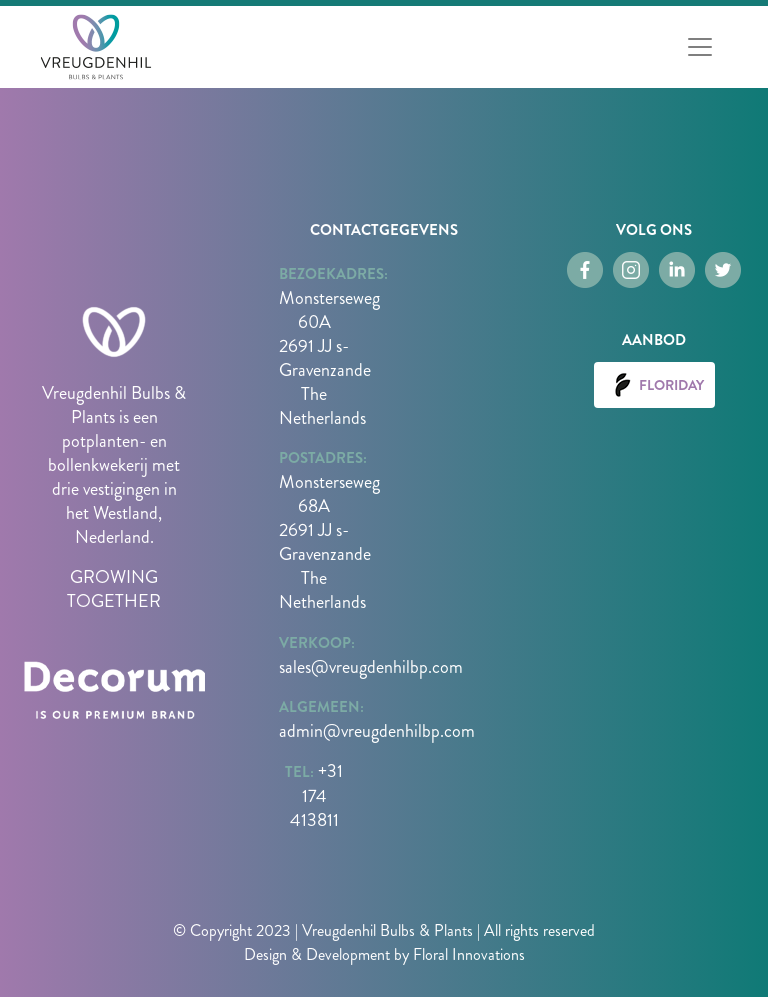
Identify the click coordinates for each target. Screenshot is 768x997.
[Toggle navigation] (700, 47)
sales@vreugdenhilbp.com (371, 667)
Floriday (654, 385)
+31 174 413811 (317, 795)
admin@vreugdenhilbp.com (377, 731)
